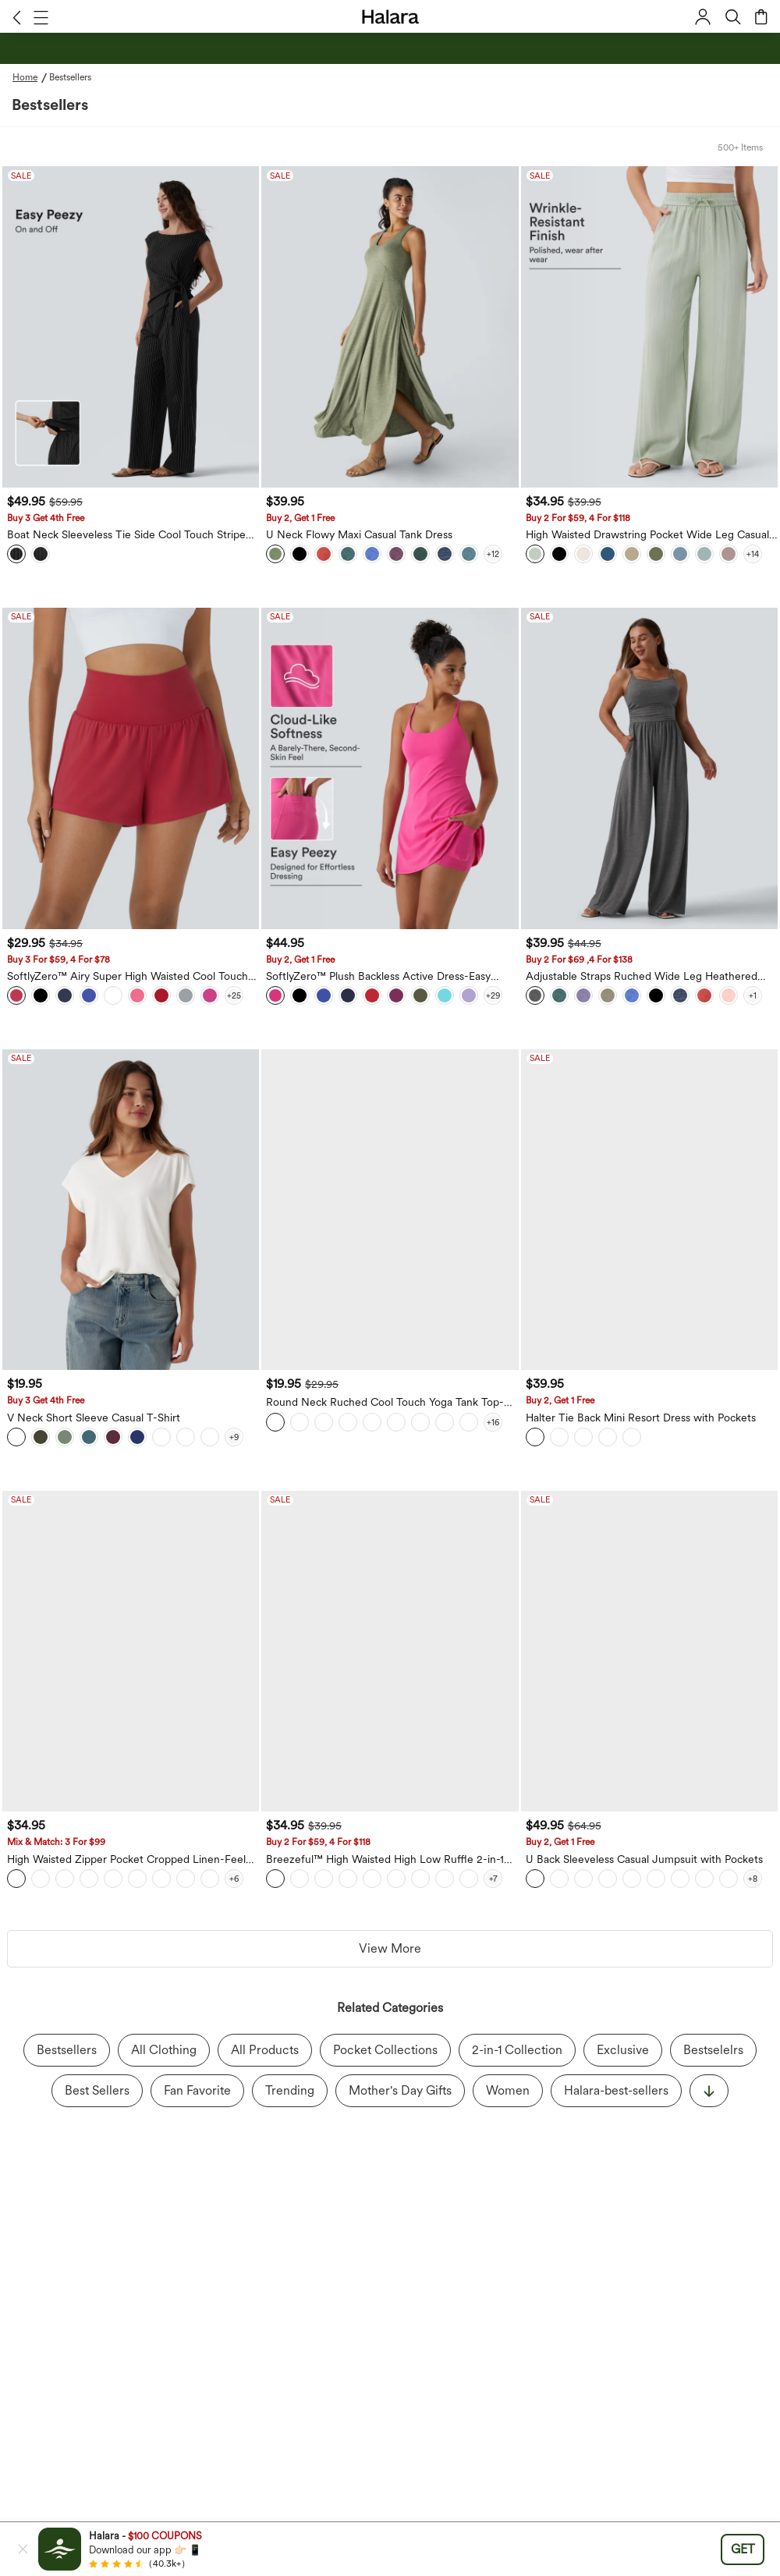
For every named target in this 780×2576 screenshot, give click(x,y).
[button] (16, 17)
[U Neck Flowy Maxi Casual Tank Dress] (389, 327)
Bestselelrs (713, 2049)
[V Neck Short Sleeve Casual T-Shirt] (130, 1210)
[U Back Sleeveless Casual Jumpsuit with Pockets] (649, 1651)
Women (508, 2090)
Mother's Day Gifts (400, 2090)
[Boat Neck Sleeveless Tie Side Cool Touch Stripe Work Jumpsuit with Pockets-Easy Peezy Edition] (130, 327)
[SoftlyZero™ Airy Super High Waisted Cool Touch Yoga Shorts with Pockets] (130, 768)
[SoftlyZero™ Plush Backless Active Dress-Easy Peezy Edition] (389, 768)
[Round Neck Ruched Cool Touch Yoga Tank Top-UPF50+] (389, 1210)
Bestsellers (67, 2049)
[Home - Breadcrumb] (30, 77)
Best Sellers (97, 2090)
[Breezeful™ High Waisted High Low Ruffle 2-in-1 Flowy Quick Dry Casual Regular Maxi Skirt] (389, 1651)
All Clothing (164, 2049)
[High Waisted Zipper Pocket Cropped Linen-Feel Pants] (130, 1651)
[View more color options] (493, 554)
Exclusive (623, 2049)
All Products (265, 2049)
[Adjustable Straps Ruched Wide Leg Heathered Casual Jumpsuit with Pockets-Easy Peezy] (649, 768)
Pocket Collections (385, 2049)
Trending (289, 2090)
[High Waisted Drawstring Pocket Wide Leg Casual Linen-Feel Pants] (649, 327)
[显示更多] (709, 2090)
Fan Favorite (197, 2090)
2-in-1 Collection (517, 2049)
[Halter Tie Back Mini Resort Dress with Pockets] (649, 1210)
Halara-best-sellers (616, 2090)
